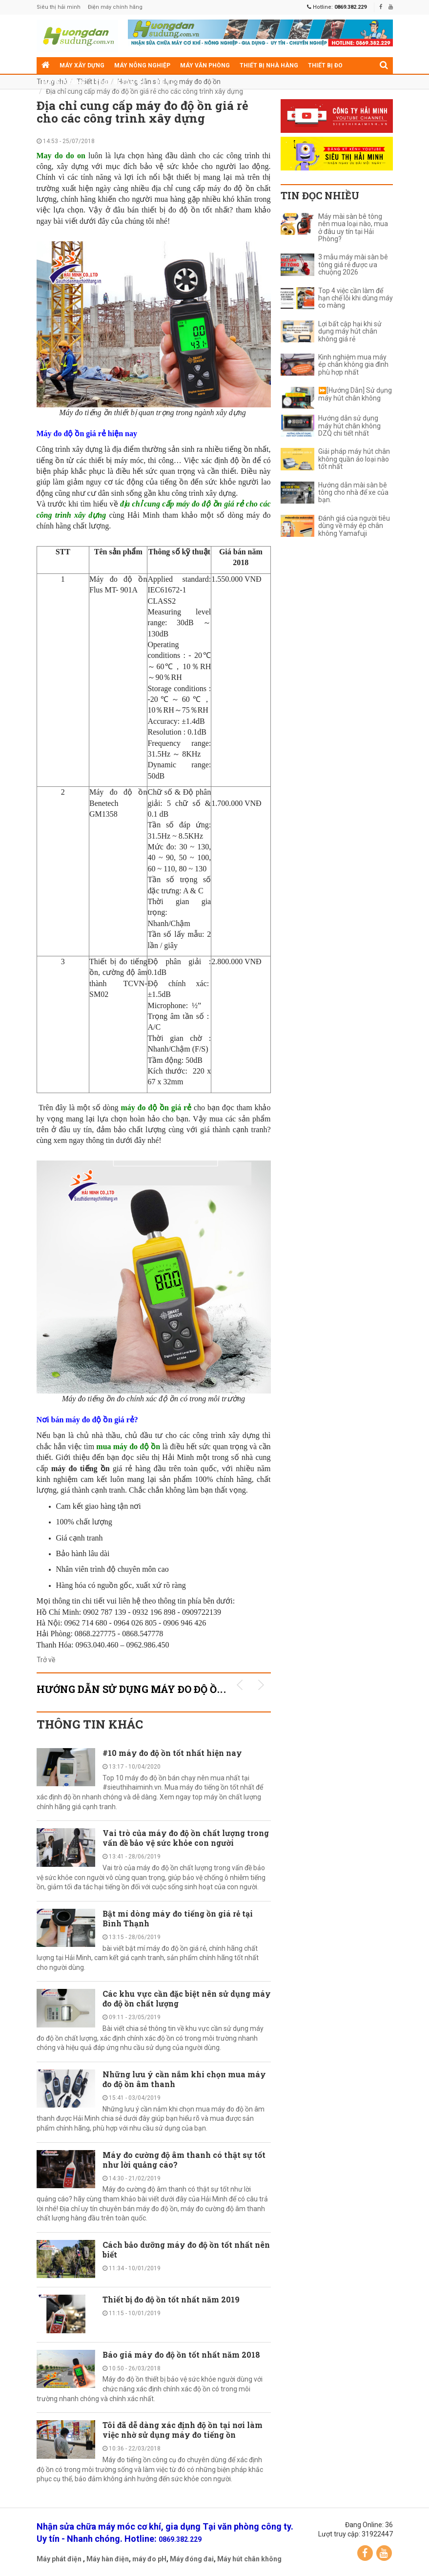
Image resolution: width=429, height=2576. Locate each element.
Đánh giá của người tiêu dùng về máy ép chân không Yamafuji (354, 526)
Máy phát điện (59, 2559)
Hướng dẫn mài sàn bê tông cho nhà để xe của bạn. (353, 493)
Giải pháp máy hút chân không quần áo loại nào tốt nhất (354, 459)
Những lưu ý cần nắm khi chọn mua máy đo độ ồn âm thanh (184, 2079)
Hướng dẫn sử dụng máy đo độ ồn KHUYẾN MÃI (167, 1689)
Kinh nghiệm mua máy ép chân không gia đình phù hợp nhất (353, 365)
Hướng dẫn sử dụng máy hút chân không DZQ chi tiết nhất (349, 426)
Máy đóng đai (192, 2559)
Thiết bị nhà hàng (269, 65)
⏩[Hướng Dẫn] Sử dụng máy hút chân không (355, 394)
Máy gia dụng (63, 82)
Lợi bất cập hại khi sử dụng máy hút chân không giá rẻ (350, 331)
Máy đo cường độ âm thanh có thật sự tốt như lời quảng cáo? (184, 2160)
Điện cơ (167, 82)
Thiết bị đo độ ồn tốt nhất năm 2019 (171, 2299)
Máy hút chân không (249, 2559)
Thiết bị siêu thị (120, 82)
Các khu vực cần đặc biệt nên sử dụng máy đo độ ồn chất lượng (186, 1998)
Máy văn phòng (205, 65)
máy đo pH (149, 2559)
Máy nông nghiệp (142, 65)
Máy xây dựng (82, 65)
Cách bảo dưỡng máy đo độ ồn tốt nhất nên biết (186, 2249)
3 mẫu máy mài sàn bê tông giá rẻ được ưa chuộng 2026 (353, 264)
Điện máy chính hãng (115, 7)
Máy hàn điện (107, 2559)
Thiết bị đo (325, 65)
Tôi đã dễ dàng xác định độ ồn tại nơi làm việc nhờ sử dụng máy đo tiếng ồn (182, 2430)
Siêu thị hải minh (59, 7)
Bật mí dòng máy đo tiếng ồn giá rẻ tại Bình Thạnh (177, 1918)
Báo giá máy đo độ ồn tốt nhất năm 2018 (182, 2354)
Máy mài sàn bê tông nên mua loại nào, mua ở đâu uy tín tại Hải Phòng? (353, 228)
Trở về (46, 1660)
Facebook (365, 2553)
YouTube (384, 2553)
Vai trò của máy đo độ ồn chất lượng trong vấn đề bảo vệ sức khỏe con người (185, 1838)
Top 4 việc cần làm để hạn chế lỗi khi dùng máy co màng (355, 298)
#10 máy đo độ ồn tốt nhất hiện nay (172, 1753)
